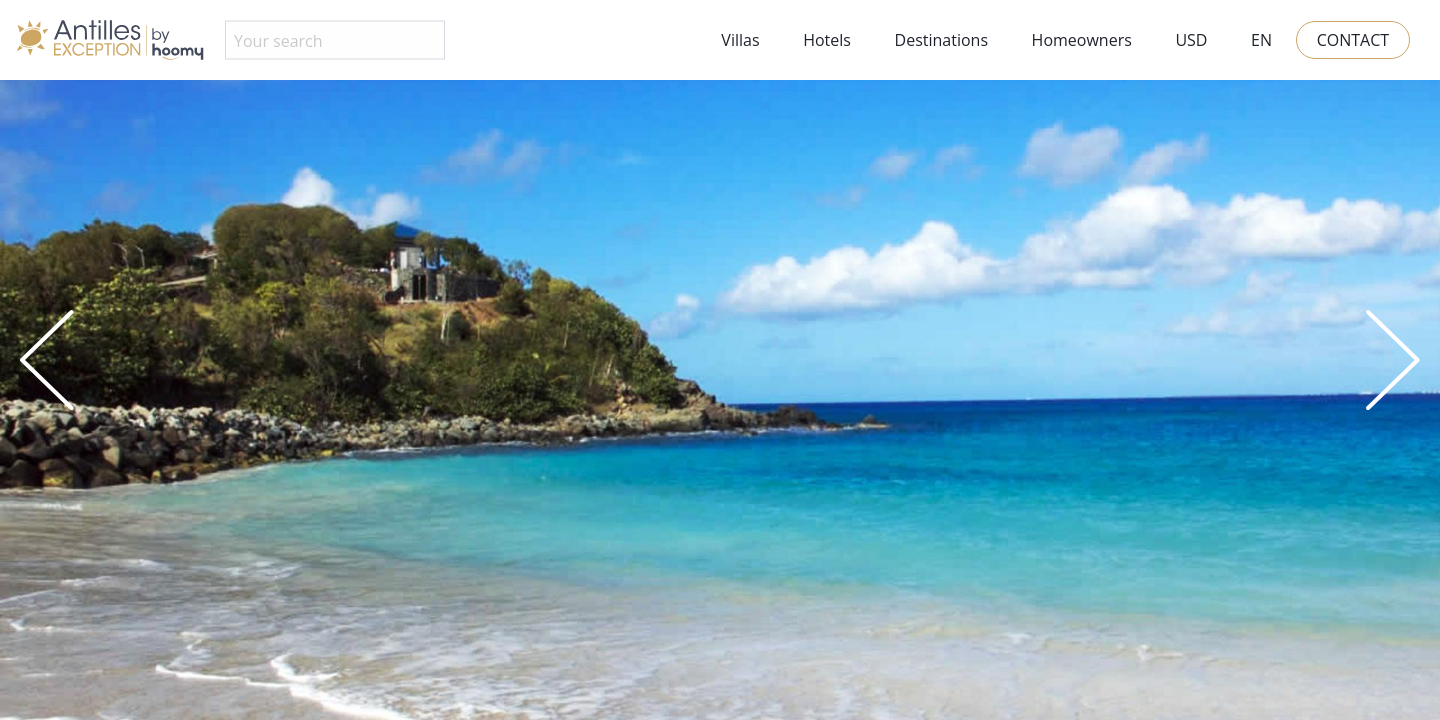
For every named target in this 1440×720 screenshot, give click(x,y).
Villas (740, 40)
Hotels (827, 40)
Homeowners (1082, 40)
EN (1261, 40)
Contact (1353, 40)
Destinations (941, 40)
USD (1191, 40)
